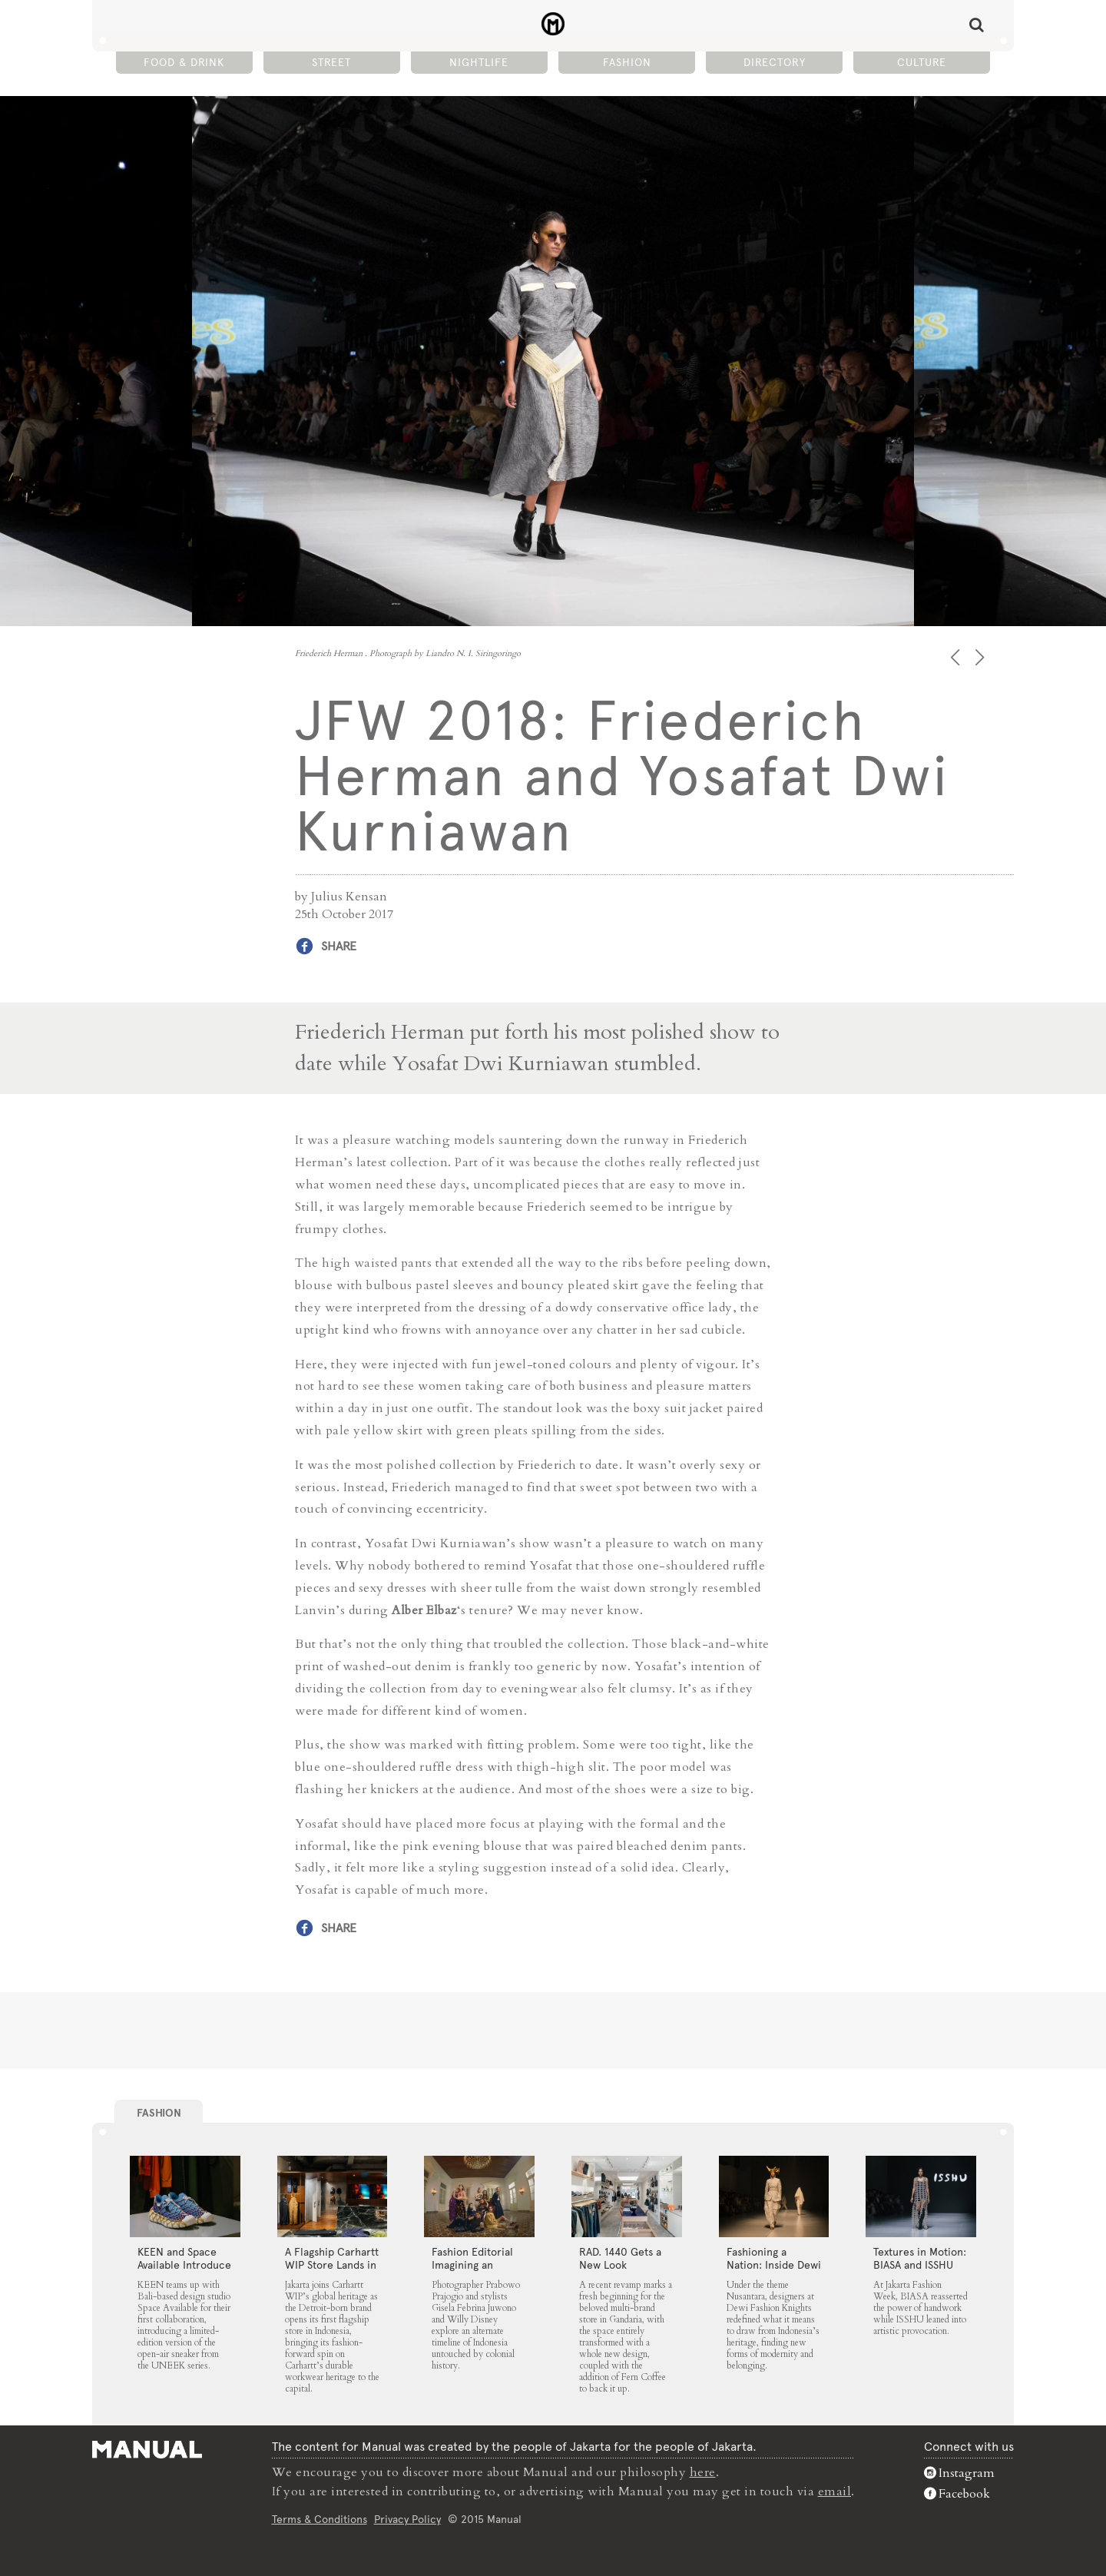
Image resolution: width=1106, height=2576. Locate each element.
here (703, 2472)
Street (331, 62)
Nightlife (478, 62)
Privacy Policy (407, 2517)
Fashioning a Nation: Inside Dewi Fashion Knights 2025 (774, 2271)
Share (338, 946)
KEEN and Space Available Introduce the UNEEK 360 (184, 2265)
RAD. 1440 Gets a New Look (620, 2258)
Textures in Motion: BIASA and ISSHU (919, 2258)
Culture (921, 62)
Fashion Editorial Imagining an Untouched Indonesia (472, 2271)
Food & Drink (184, 62)
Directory (774, 62)
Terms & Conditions (319, 2517)
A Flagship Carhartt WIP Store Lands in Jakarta (332, 2265)
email (835, 2490)
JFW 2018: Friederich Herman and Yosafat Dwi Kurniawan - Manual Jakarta (553, 23)
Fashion (627, 62)
